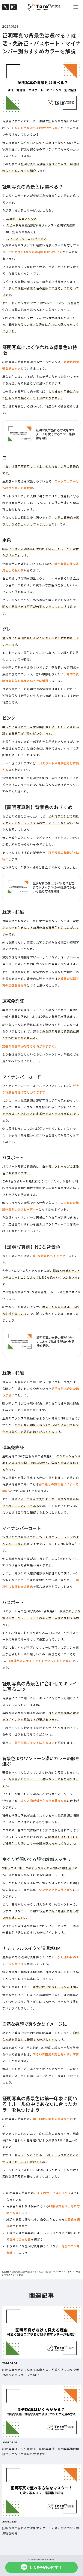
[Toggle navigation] (76, 7)
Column (5, 2271)
